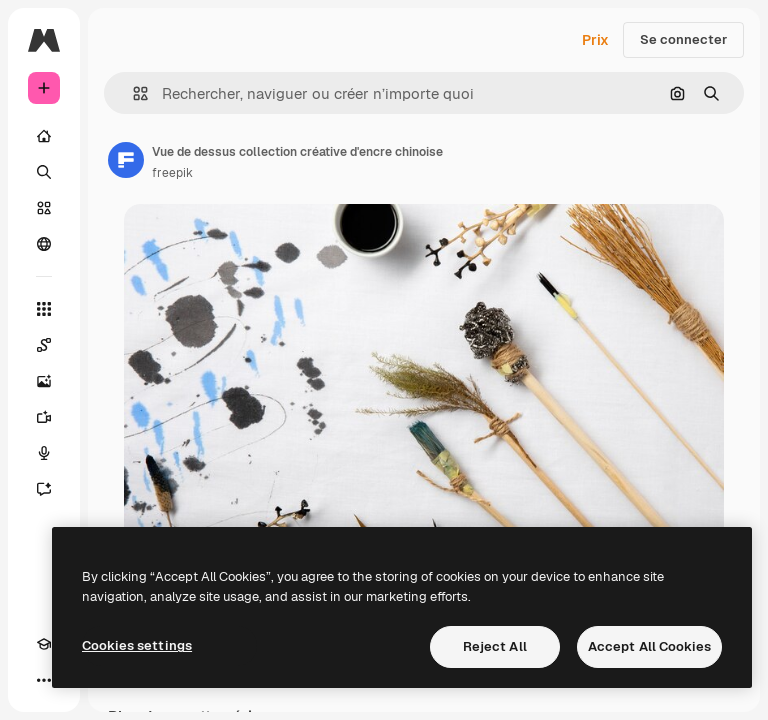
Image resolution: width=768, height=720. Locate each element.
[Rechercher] (44, 172)
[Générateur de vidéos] (44, 417)
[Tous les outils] (44, 309)
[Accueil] (44, 136)
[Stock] (44, 208)
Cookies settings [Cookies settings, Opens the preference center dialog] (137, 645)
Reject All (495, 646)
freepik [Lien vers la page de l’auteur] (172, 173)
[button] (132, 93)
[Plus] (44, 680)
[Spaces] (44, 345)
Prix (595, 40)
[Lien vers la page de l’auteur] (126, 160)
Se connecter (683, 39)
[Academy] (44, 644)
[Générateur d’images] (44, 381)
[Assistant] (44, 489)
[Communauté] (44, 244)
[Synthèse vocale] (44, 453)
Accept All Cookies (649, 646)
